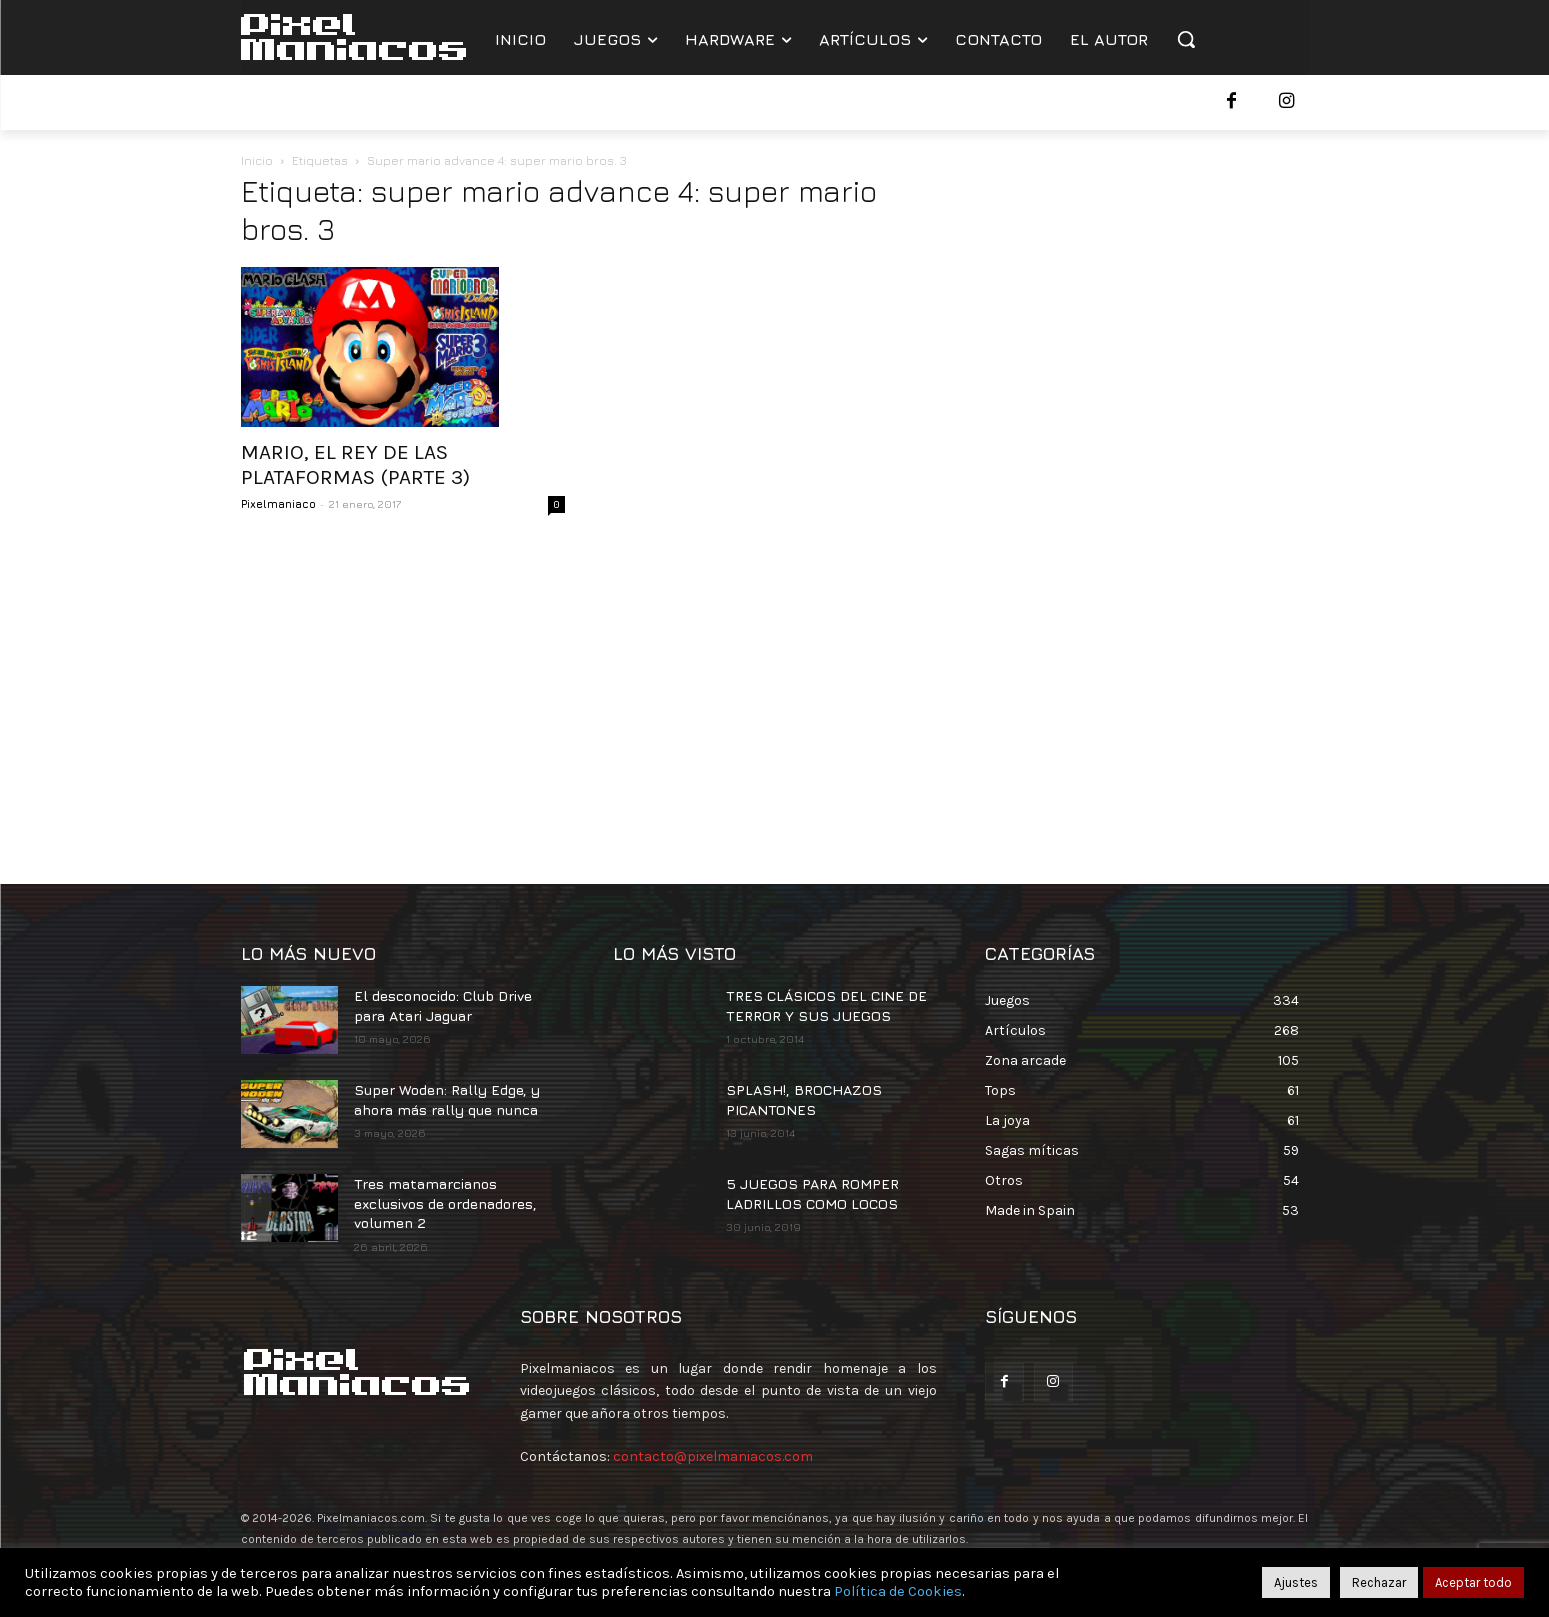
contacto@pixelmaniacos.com (713, 1456)
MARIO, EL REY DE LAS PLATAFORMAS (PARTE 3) (355, 464)
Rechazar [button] (1379, 1582)
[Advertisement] (775, 694)
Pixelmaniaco (278, 503)
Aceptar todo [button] (1473, 1582)
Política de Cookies (898, 1591)
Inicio (257, 160)
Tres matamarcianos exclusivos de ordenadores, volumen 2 (445, 1203)
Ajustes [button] (1296, 1582)
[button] (1186, 39)
